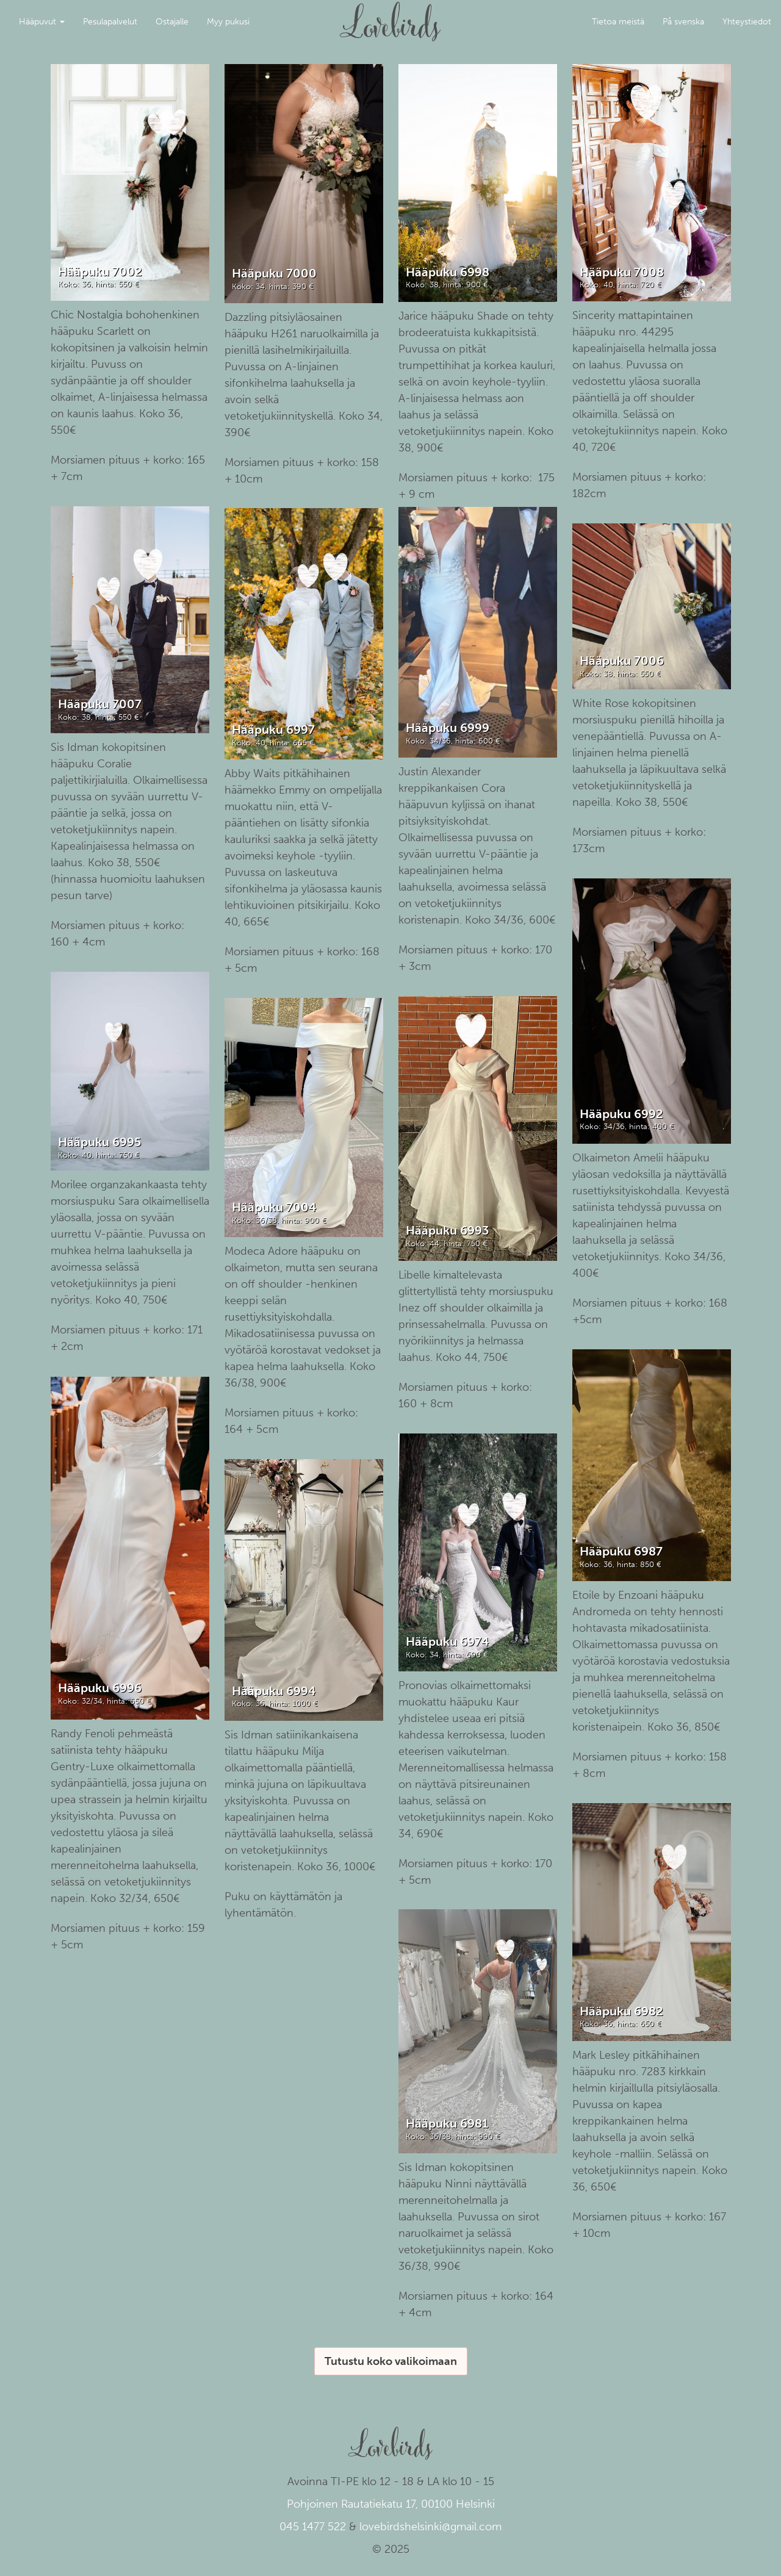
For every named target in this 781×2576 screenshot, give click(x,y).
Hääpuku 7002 (100, 271)
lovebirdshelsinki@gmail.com (430, 2526)
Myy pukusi (228, 21)
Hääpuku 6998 (447, 272)
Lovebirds (390, 16)
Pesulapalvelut (110, 21)
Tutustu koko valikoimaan (391, 2361)
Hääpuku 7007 (100, 704)
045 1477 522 (312, 2526)
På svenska (683, 21)
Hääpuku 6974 (447, 1641)
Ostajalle (172, 21)
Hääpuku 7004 (274, 1207)
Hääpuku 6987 (621, 1551)
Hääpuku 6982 (621, 2011)
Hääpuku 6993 (447, 1230)
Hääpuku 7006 (622, 660)
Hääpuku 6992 (621, 1114)
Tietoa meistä (618, 21)
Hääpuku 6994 (273, 1691)
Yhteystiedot (746, 21)
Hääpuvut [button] (42, 21)
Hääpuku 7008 (622, 272)
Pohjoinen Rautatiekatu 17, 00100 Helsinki (391, 2504)
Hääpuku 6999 (447, 727)
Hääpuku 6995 (99, 1142)
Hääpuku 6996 (100, 1688)
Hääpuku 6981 (447, 2123)
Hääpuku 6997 (273, 729)
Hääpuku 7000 (274, 273)
